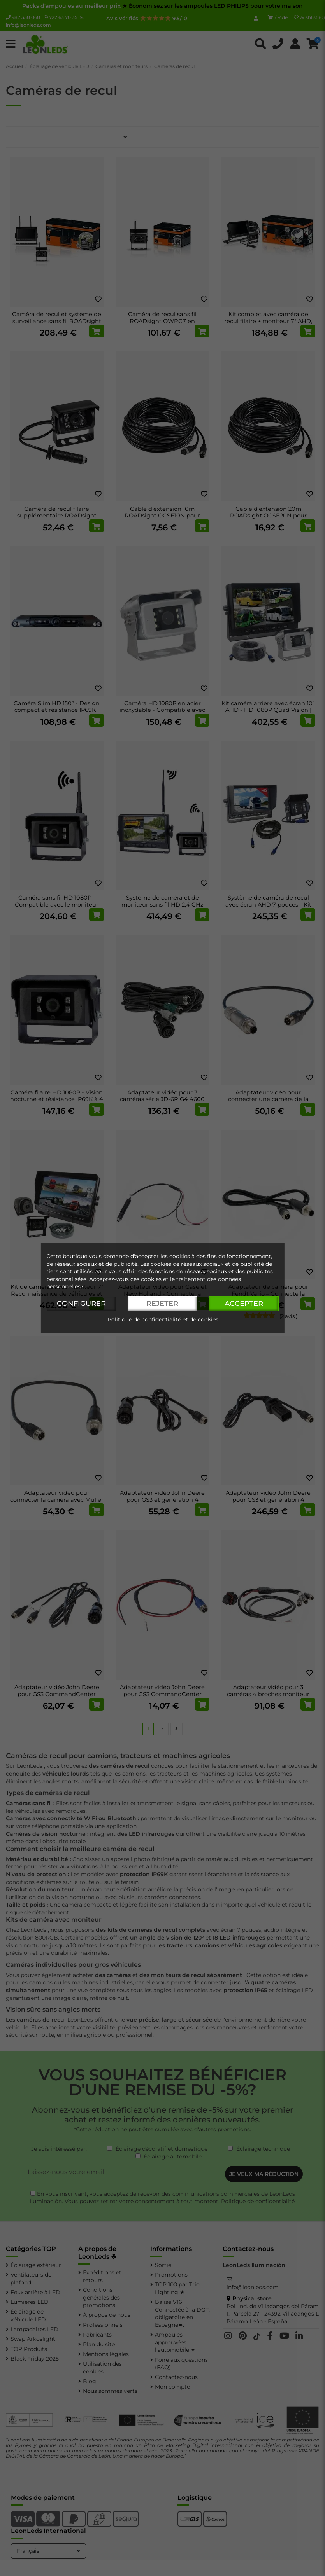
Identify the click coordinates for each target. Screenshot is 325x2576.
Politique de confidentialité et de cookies (162, 1319)
